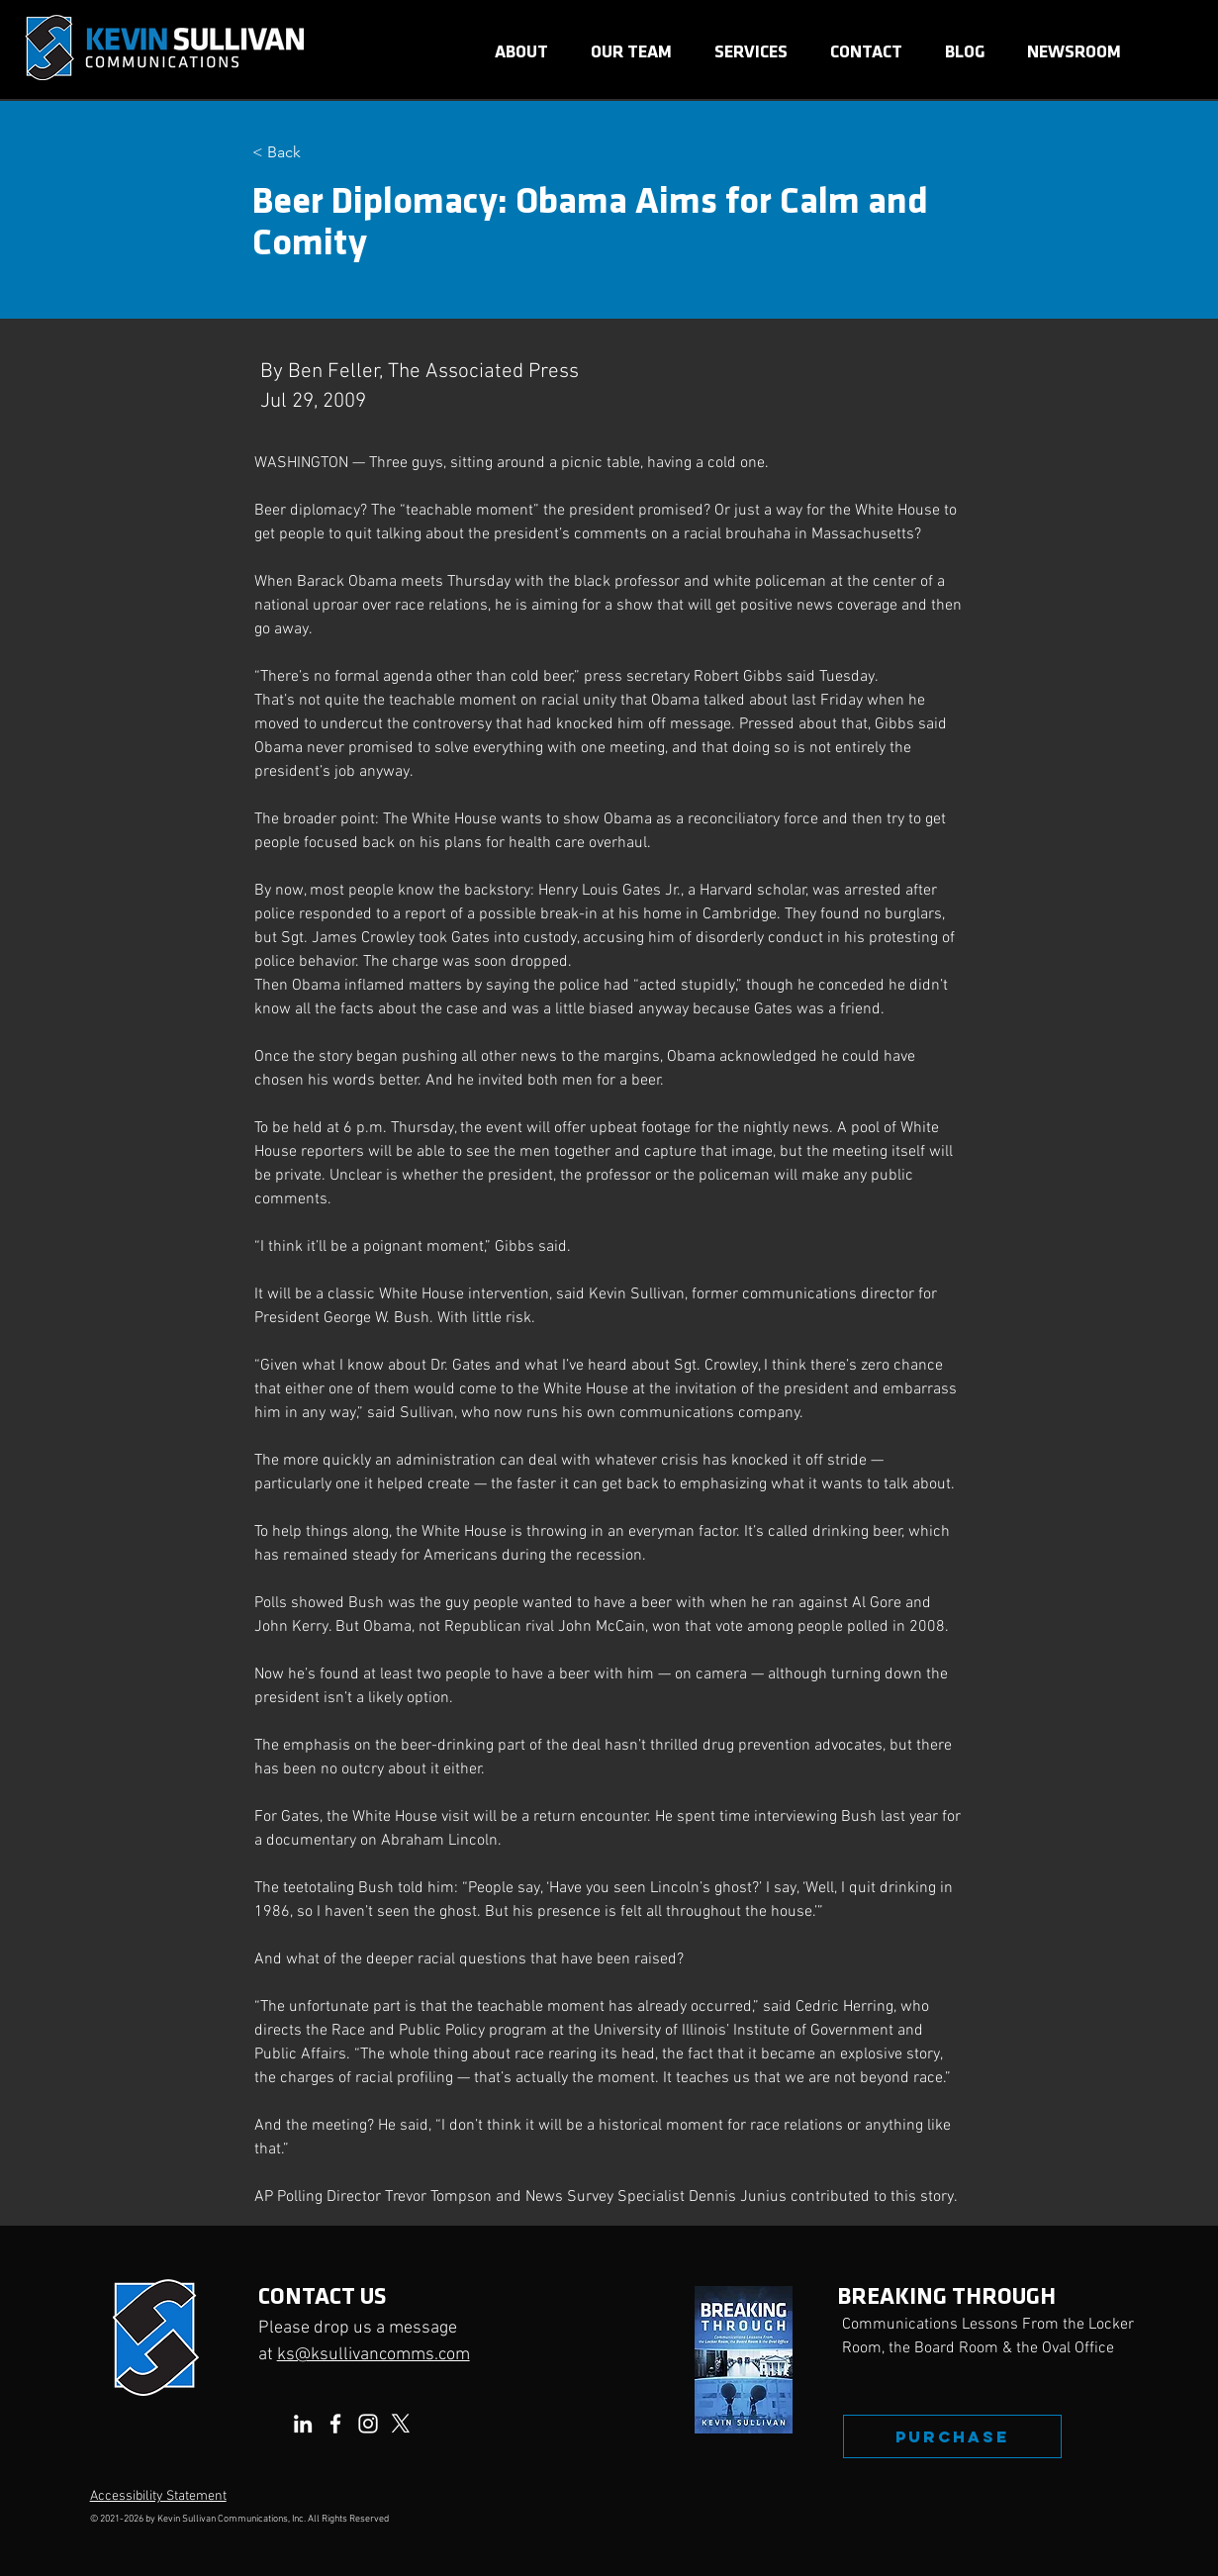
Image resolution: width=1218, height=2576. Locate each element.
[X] (401, 2423)
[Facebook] (335, 2423)
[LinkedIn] (303, 2423)
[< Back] (317, 153)
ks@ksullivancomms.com (373, 2354)
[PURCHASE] (952, 2436)
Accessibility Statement (158, 2496)
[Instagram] (368, 2423)
